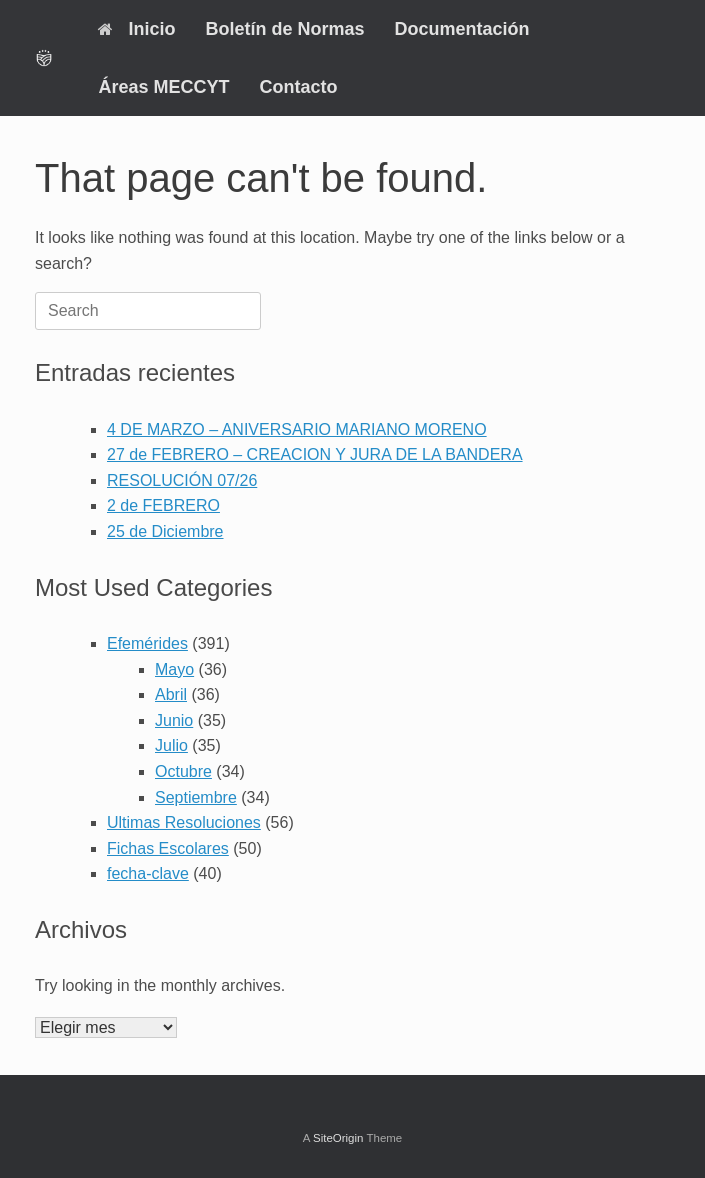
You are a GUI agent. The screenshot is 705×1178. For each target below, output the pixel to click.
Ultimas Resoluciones (184, 822)
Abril (171, 694)
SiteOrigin (338, 1138)
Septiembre (196, 797)
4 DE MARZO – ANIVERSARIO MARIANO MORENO (297, 429)
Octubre (183, 771)
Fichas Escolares (168, 848)
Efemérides (147, 643)
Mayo (174, 669)
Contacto (298, 87)
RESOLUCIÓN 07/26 (182, 480)
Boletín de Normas (284, 29)
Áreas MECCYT (163, 87)
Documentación (461, 29)
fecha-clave (148, 873)
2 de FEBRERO (163, 505)
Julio (171, 745)
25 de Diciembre (165, 531)
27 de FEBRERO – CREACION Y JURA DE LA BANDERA (315, 454)
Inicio (136, 29)
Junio (174, 720)
